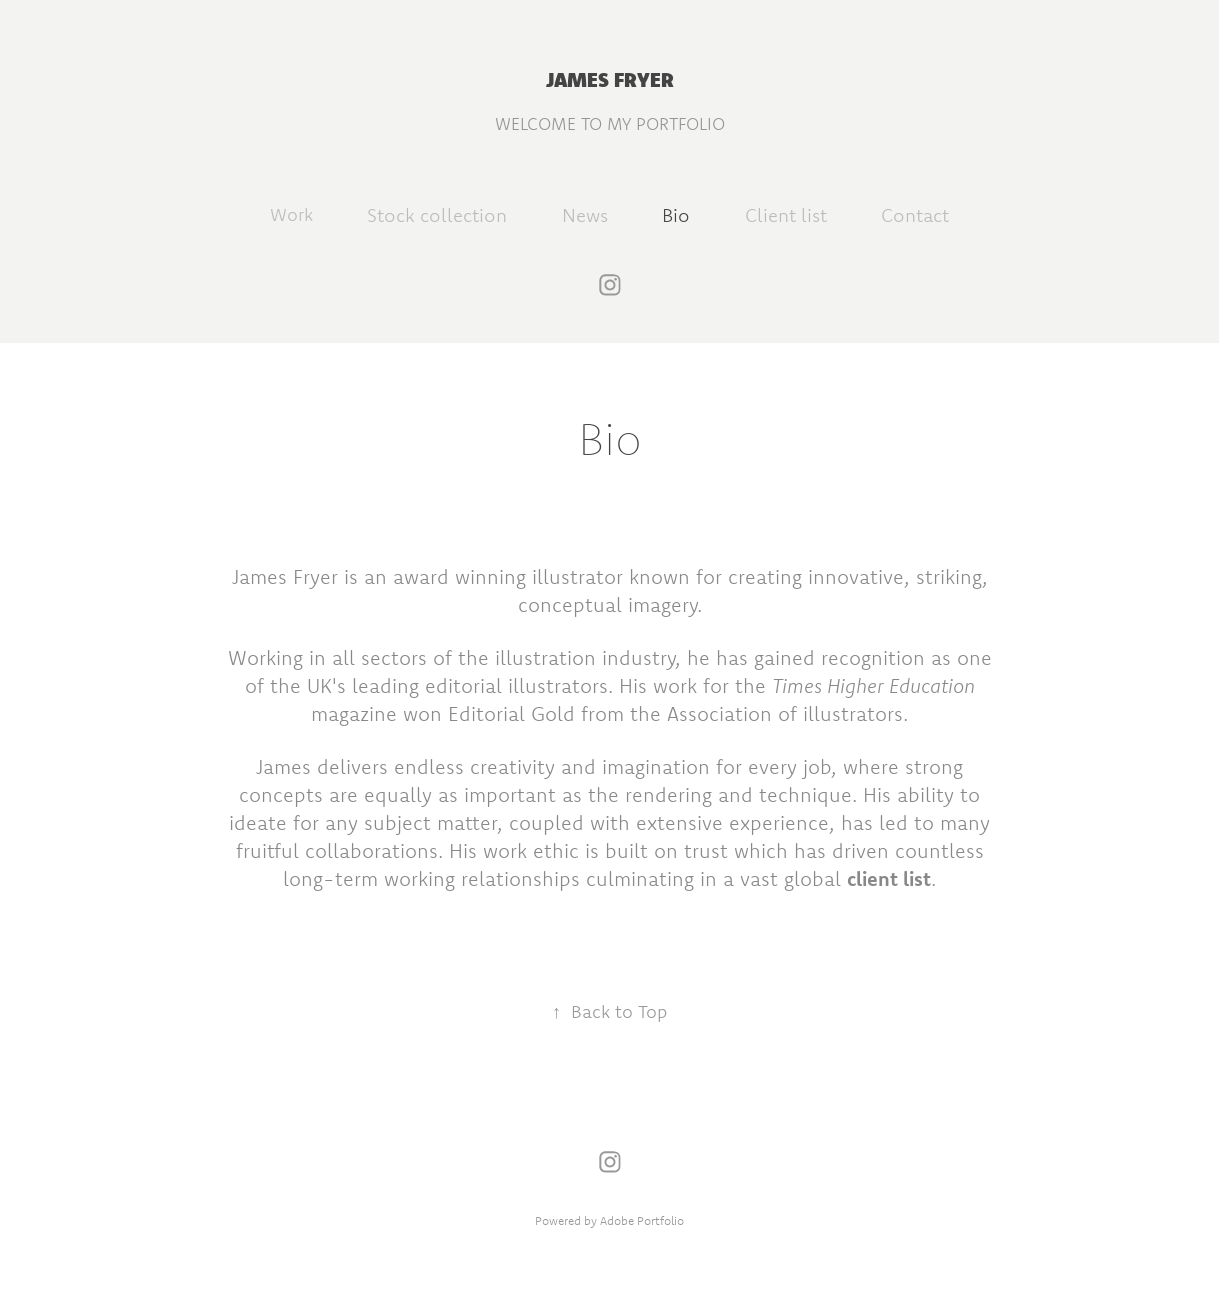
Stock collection (437, 215)
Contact (915, 215)
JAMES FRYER (610, 79)
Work (291, 214)
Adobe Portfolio (642, 1220)
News (585, 215)
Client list (786, 215)
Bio (676, 215)
